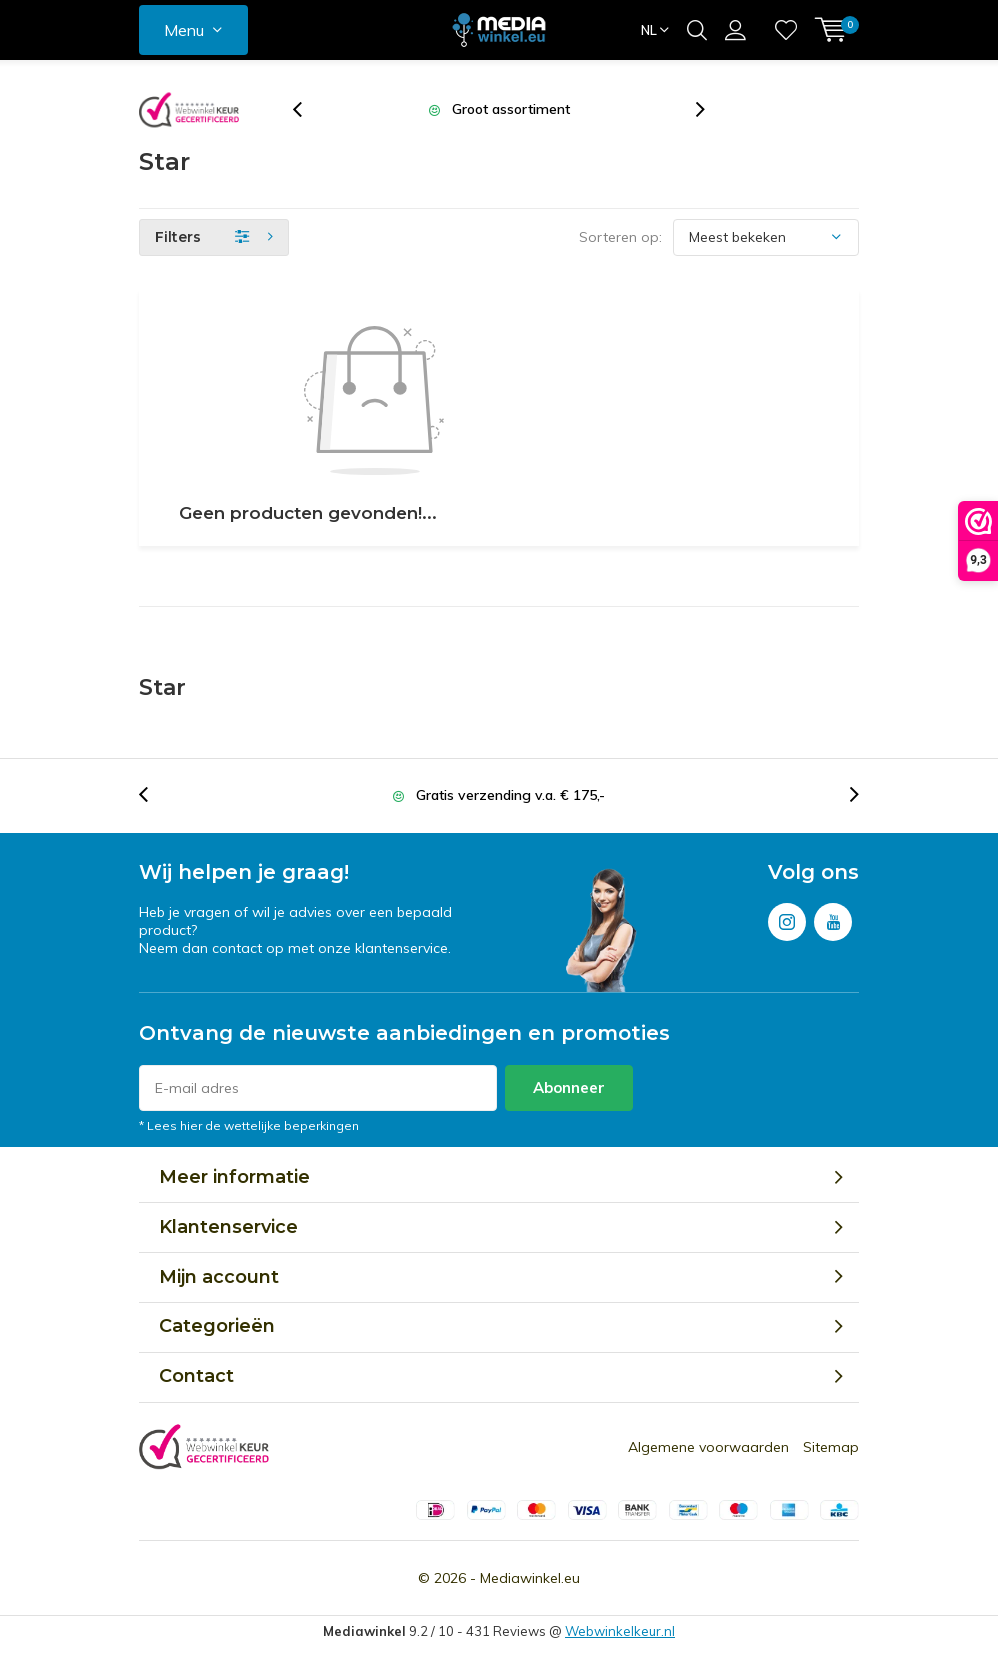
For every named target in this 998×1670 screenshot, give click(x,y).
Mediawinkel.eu (530, 1578)
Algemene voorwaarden (708, 1447)
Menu (184, 30)
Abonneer (569, 1087)
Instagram (787, 917)
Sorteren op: (620, 237)
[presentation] (308, 109)
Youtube (833, 917)
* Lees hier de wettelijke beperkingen (249, 1125)
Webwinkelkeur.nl (620, 1631)
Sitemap (831, 1447)
